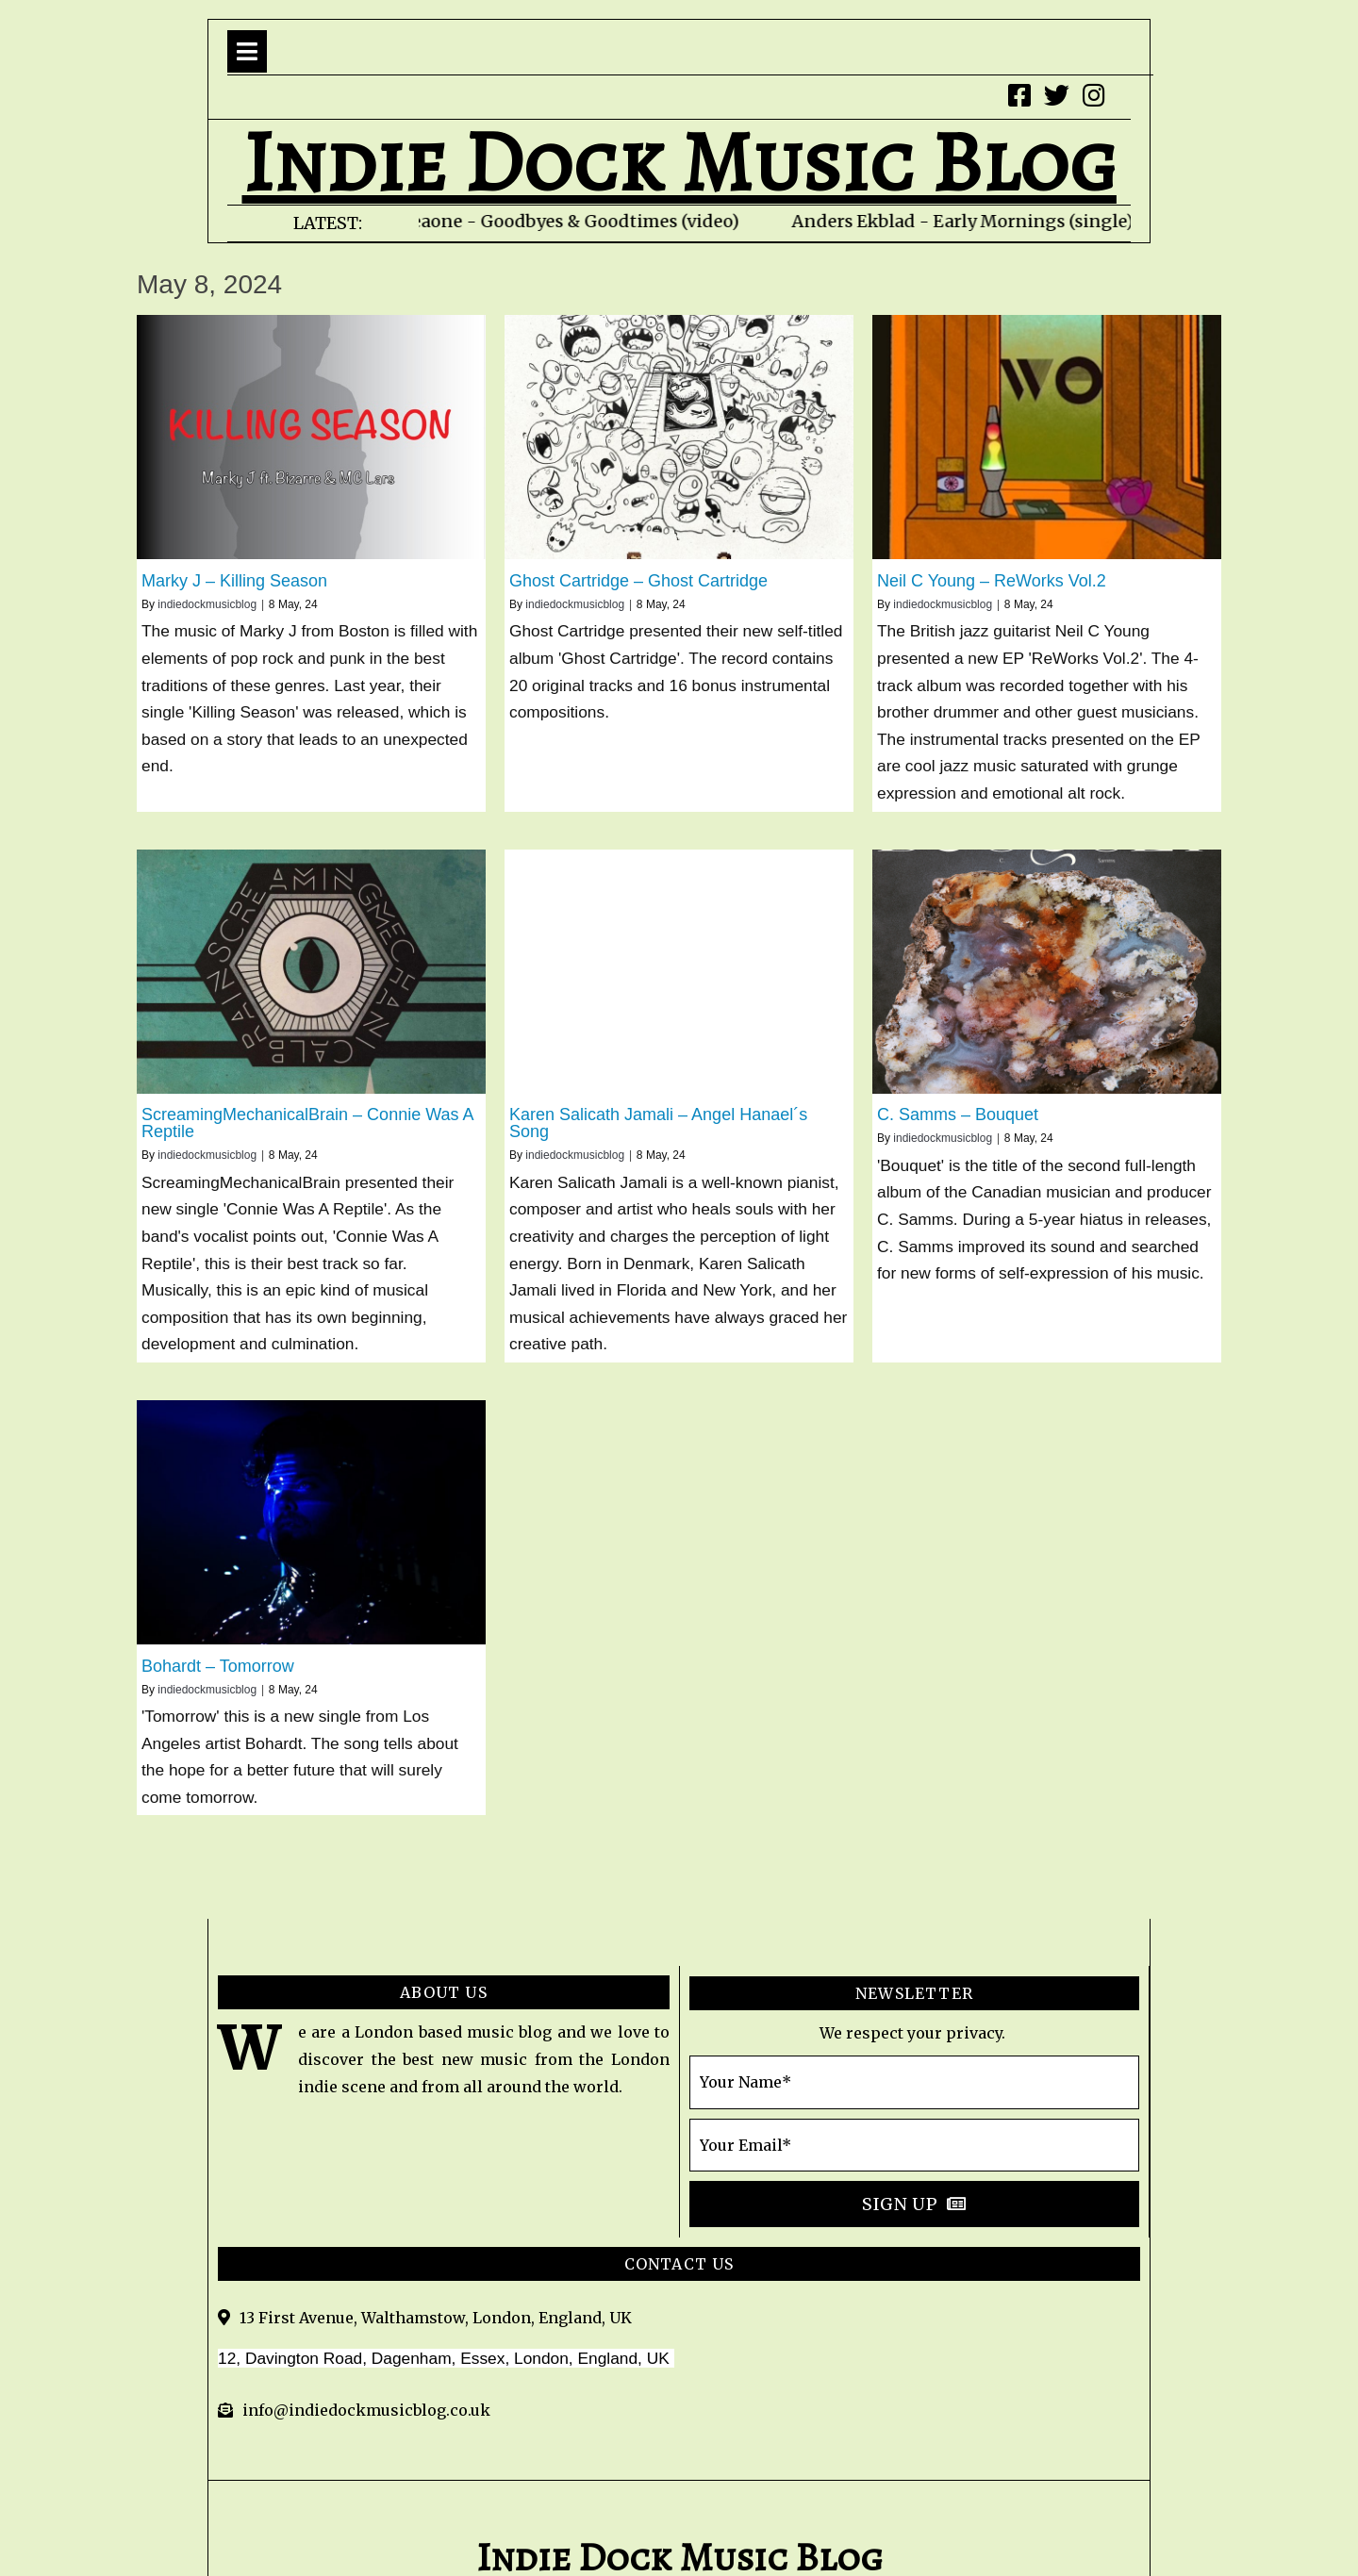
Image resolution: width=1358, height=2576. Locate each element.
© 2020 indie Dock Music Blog (679, 2490)
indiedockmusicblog (207, 604)
